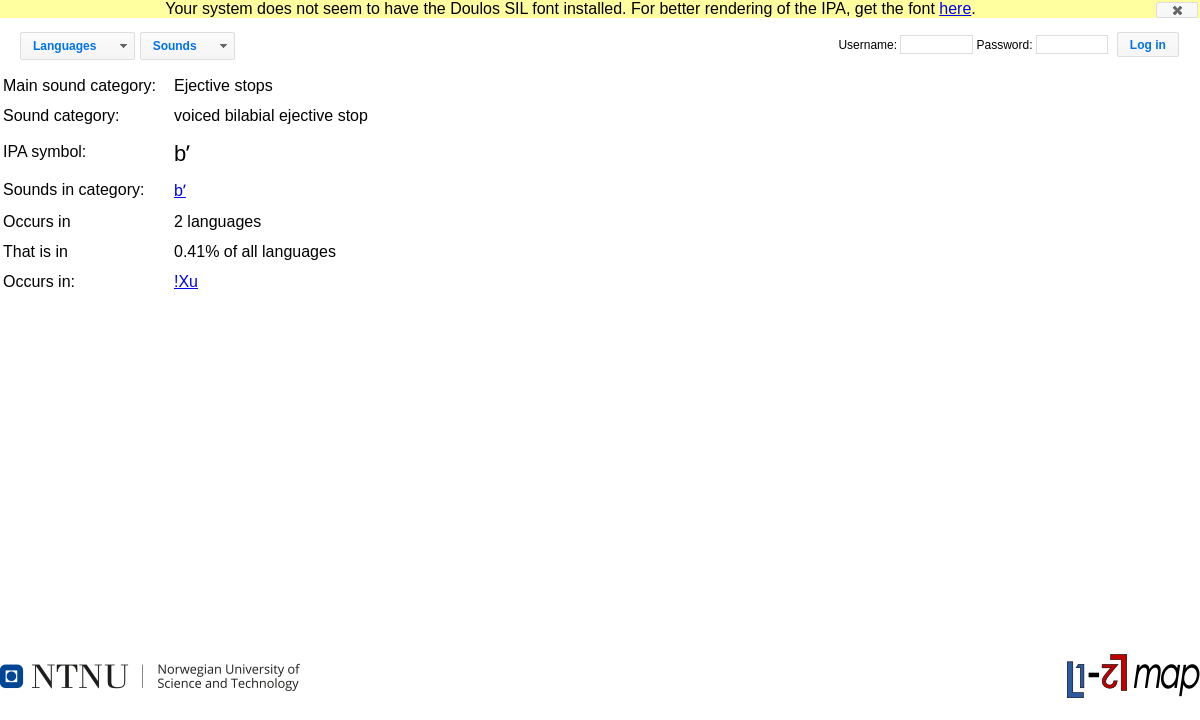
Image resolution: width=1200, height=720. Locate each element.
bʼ (180, 190)
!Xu (186, 281)
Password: (1005, 45)
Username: (869, 45)
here (955, 8)
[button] (1177, 10)
